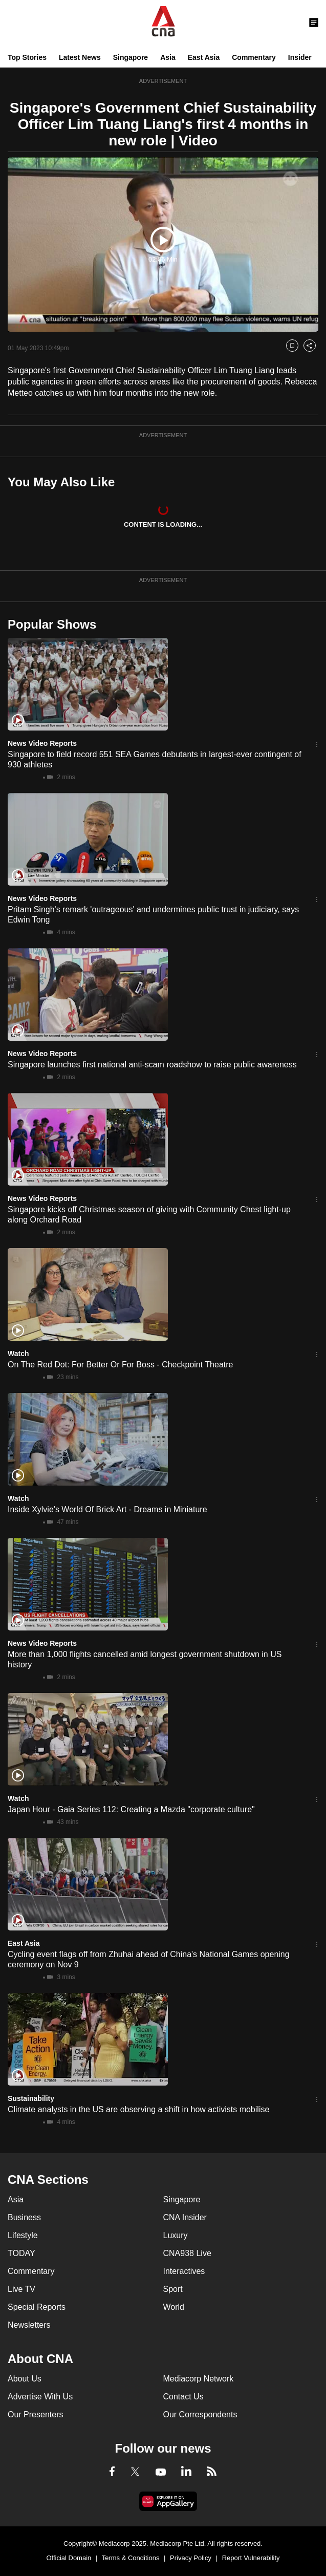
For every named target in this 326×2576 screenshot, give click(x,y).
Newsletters (29, 2325)
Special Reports (37, 2307)
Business (24, 2217)
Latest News (80, 57)
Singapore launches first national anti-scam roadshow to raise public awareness (152, 1064)
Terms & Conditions (131, 2558)
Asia (168, 57)
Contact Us (183, 2396)
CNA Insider (185, 2217)
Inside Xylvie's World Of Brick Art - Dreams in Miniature (107, 1509)
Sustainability (31, 2098)
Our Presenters (35, 2414)
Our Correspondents (200, 2414)
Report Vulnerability (251, 2558)
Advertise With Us (40, 2396)
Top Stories (27, 57)
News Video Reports (42, 743)
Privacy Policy (190, 2558)
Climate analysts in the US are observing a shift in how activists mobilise (138, 2109)
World (174, 2307)
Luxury (175, 2235)
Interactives (184, 2271)
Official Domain (68, 2558)
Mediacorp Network (198, 2378)
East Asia (204, 57)
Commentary (254, 57)
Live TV (21, 2289)
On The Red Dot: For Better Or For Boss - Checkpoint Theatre (120, 1364)
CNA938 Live (187, 2253)
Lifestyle (23, 2235)
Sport (173, 2289)
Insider (300, 57)
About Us (24, 2378)
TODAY (21, 2253)
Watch (18, 1353)
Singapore (130, 57)
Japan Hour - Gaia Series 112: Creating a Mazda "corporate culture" (131, 1809)
